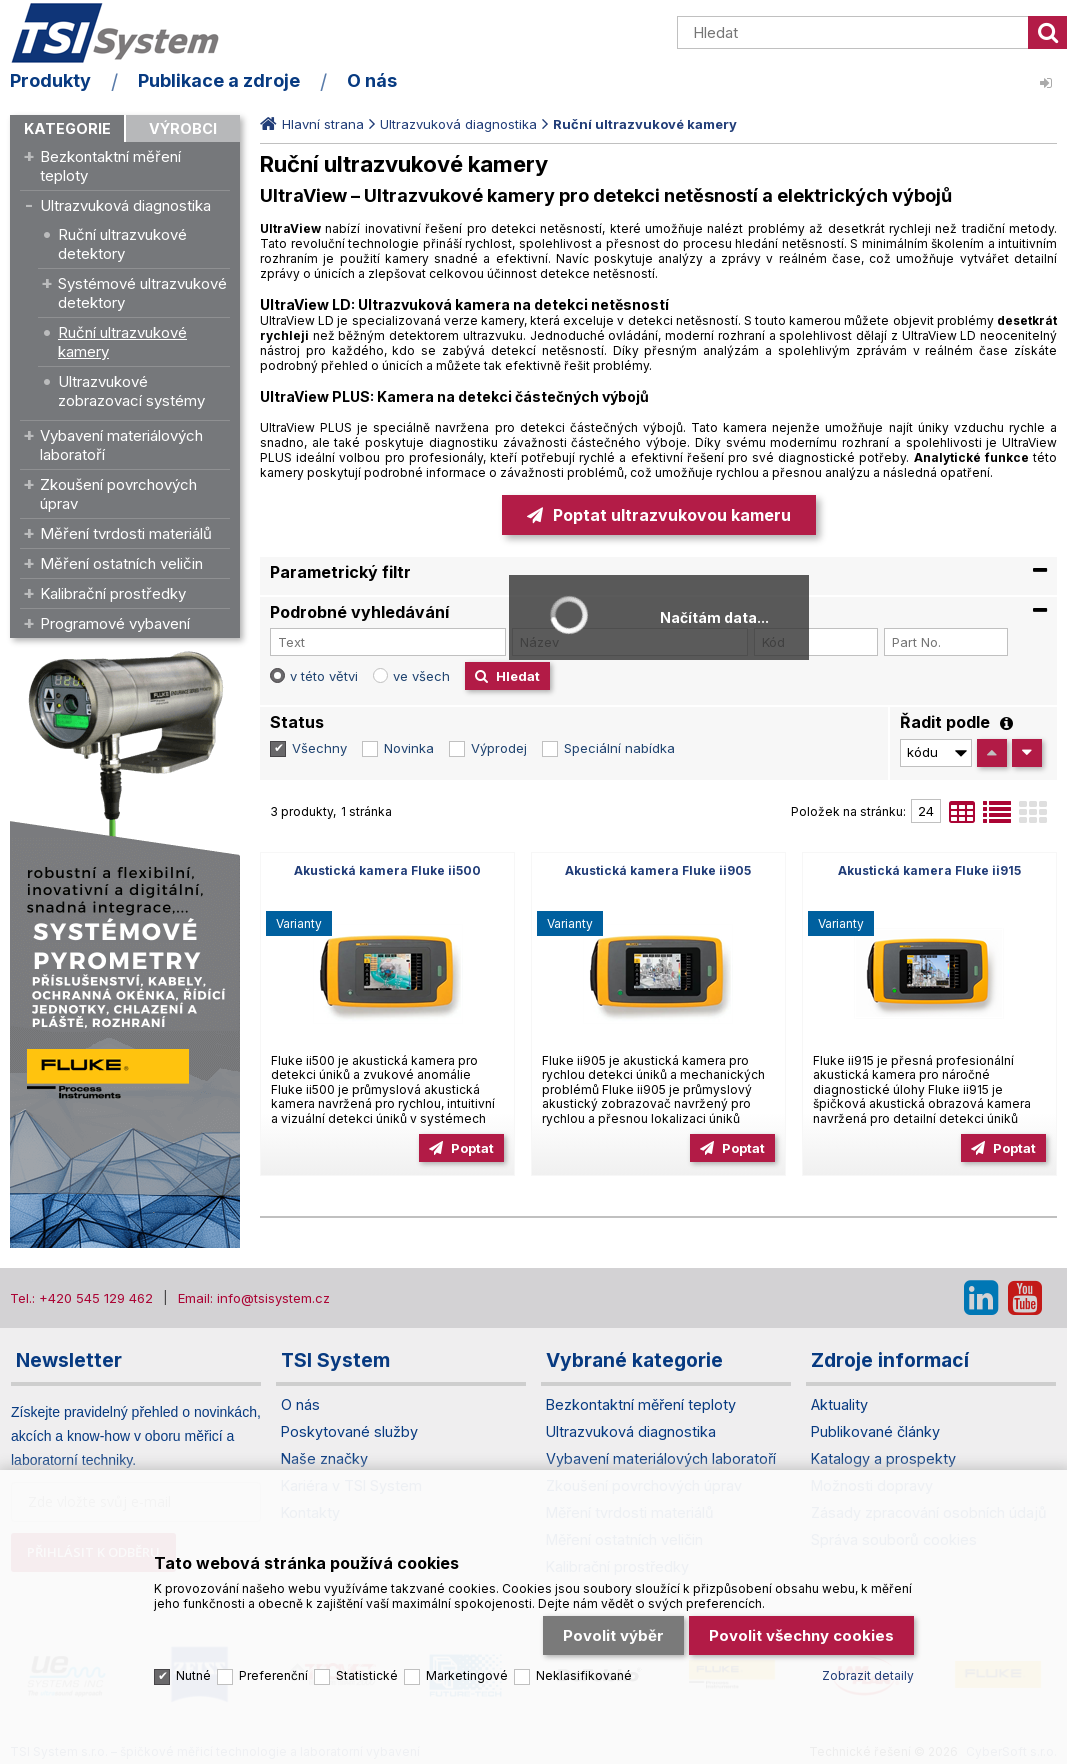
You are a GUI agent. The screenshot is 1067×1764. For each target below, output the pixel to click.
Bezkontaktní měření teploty (110, 166)
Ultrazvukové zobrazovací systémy (131, 391)
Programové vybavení (115, 623)
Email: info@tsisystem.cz (254, 1298)
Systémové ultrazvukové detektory (142, 293)
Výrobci (183, 128)
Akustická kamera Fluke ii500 (387, 870)
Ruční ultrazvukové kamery (122, 342)
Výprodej (499, 748)
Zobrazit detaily (868, 1675)
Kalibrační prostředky (113, 593)
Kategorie (67, 128)
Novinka (409, 748)
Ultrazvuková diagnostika (125, 205)
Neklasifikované (584, 1675)
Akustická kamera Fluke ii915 (929, 870)
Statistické (367, 1675)
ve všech (421, 676)
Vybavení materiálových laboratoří (121, 445)
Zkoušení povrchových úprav (118, 494)
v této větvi (324, 676)
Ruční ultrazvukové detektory (122, 244)
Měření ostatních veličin (121, 563)
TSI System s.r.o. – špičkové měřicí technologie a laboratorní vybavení (125, 33)
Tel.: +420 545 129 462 (81, 1298)
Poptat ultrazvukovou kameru (672, 515)
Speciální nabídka (619, 748)
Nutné (193, 1675)
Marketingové (467, 1675)
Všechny (319, 748)
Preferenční (273, 1675)
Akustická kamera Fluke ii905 (658, 870)
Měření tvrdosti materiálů (126, 533)
